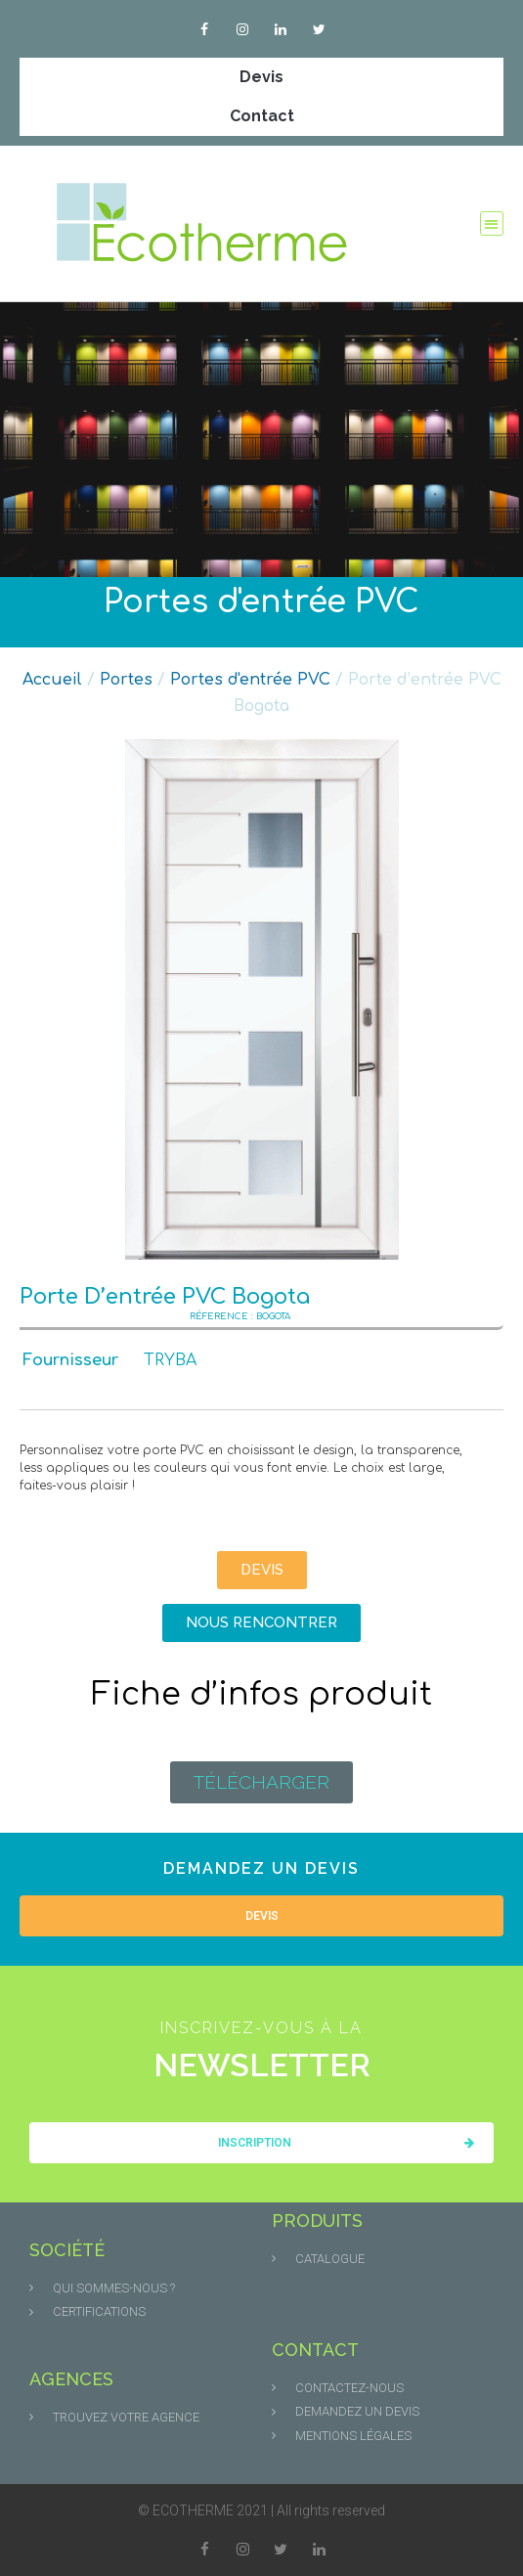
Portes (126, 679)
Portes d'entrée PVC (261, 602)
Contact (262, 116)
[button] (492, 223)
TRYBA (170, 1360)
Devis (261, 76)
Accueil (52, 679)
